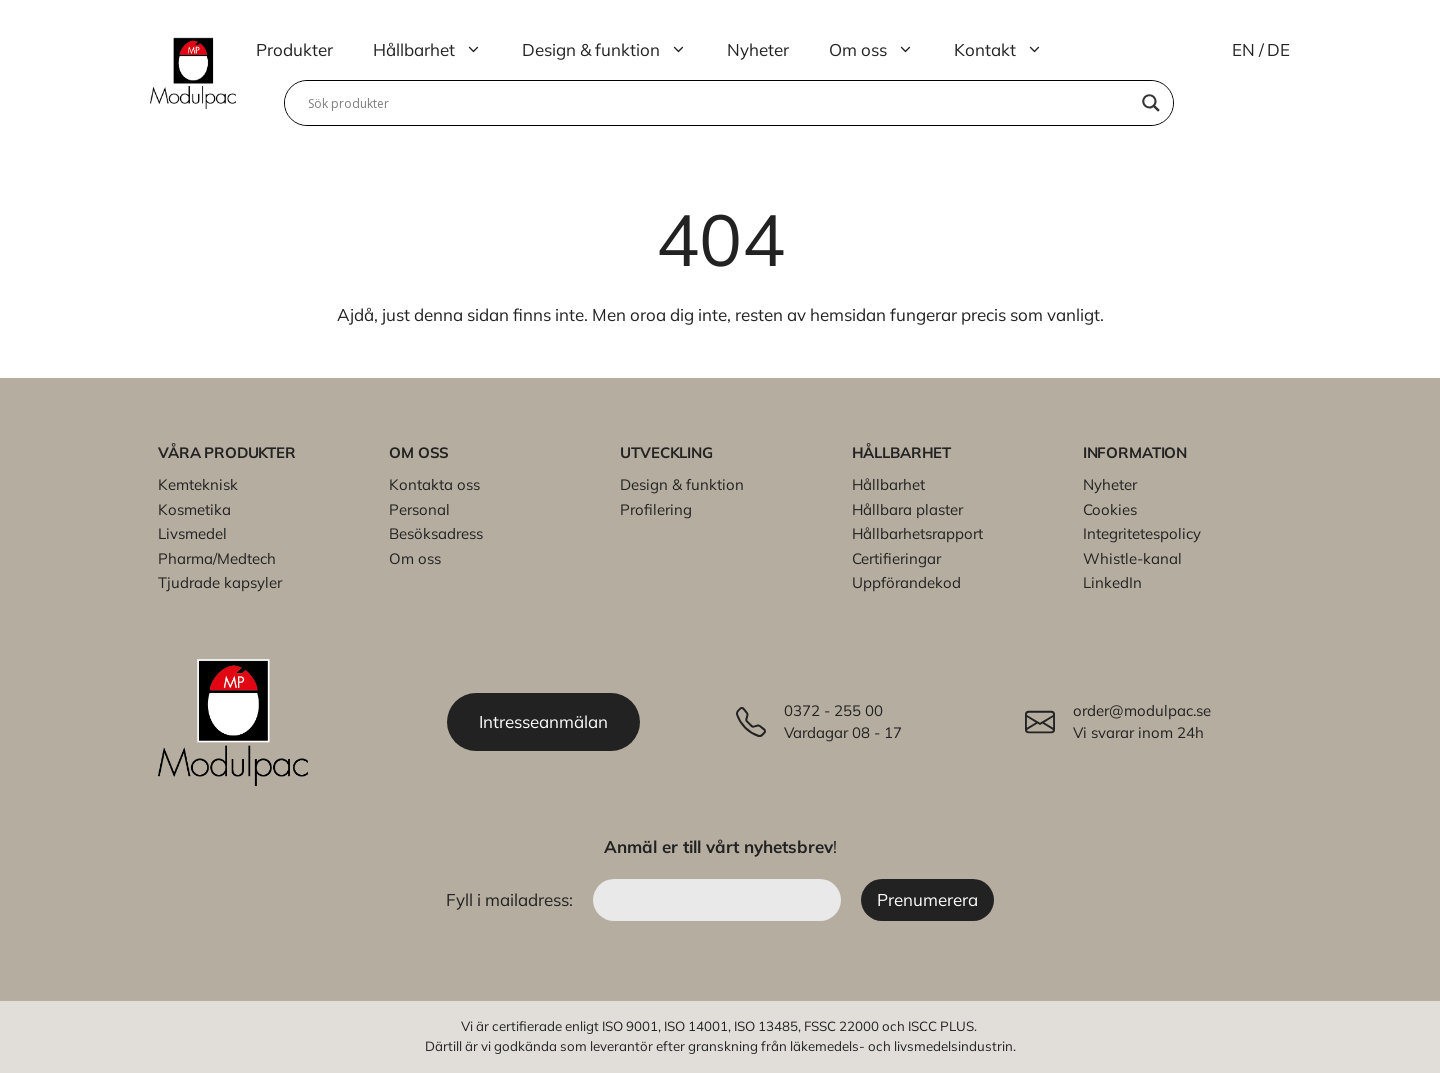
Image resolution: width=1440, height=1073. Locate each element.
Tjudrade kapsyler (220, 582)
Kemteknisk (198, 484)
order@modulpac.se (1142, 710)
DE (1278, 49)
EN (1243, 49)
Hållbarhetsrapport (917, 533)
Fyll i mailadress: (511, 899)
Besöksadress (436, 533)
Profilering (656, 509)
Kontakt (1008, 50)
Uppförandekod (906, 582)
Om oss (881, 50)
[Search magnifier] (1151, 103)
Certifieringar (896, 558)
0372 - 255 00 (833, 710)
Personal (419, 509)
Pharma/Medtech (217, 558)
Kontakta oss (434, 484)
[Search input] (720, 103)
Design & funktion (614, 50)
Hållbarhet (437, 50)
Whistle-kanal (1132, 558)
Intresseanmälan (543, 721)
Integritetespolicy (1142, 533)
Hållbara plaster (907, 509)
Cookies (1110, 509)
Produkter (294, 49)
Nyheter (758, 49)
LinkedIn (1112, 582)
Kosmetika (194, 509)
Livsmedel (192, 533)
